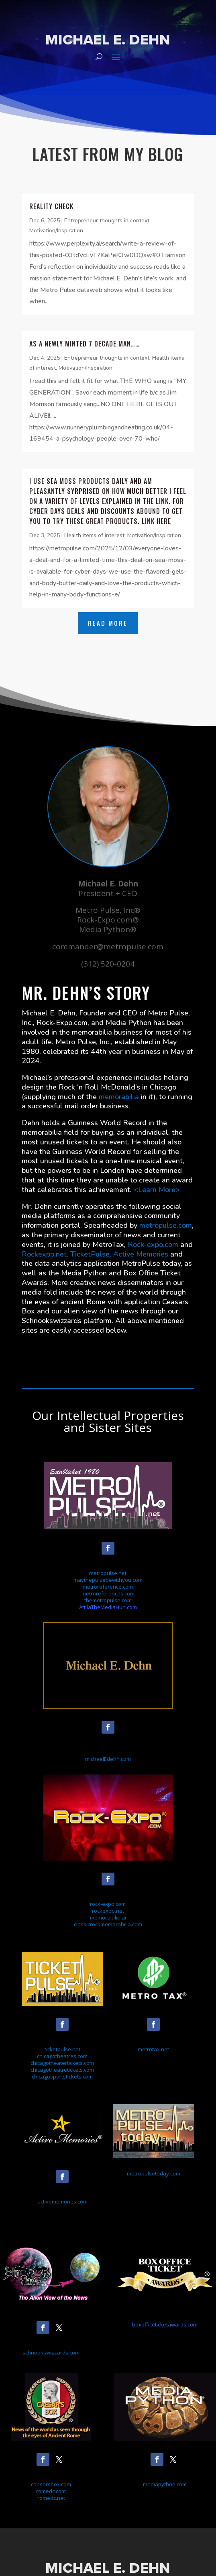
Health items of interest (94, 535)
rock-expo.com (108, 1903)
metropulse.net (107, 1573)
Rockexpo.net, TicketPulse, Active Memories (95, 1254)
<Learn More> (157, 1189)
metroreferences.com (108, 1593)
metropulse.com (165, 1225)
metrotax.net (153, 2049)
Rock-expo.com (153, 1244)
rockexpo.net (108, 1910)
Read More (108, 622)
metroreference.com (108, 1586)
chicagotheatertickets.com (62, 2062)
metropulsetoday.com (153, 2173)
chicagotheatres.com (62, 2056)
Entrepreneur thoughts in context (106, 220)
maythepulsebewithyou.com (108, 1579)
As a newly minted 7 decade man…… (84, 343)
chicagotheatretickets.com (62, 2069)
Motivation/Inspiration (56, 230)
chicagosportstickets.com (62, 2076)
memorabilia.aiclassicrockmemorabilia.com (108, 1921)
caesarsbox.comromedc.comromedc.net (51, 2491)
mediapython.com (165, 2484)
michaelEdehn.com (108, 1758)
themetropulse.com (108, 1600)
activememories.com (62, 2201)
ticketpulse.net (62, 2049)
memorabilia (119, 1097)
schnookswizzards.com (50, 2352)
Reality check (51, 206)
